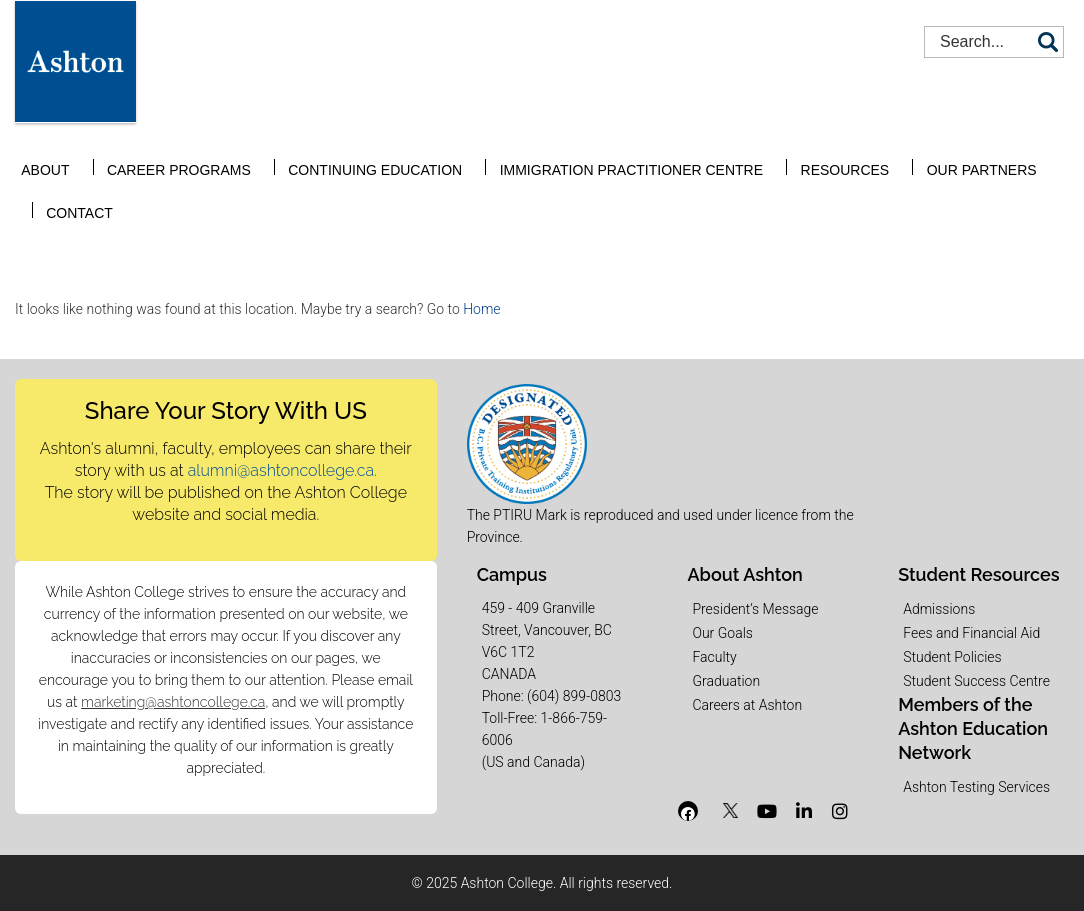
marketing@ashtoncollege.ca (173, 702)
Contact (1035, 153)
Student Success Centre (976, 681)
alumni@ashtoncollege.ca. (282, 470)
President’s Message (755, 609)
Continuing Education (353, 153)
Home (481, 309)
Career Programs (169, 153)
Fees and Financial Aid (971, 633)
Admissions (939, 609)
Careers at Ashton (747, 705)
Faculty (714, 657)
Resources (798, 153)
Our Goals (722, 633)
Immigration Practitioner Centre (596, 153)
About (48, 153)
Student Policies (952, 657)
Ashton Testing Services (976, 787)
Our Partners (922, 153)
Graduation (726, 681)
